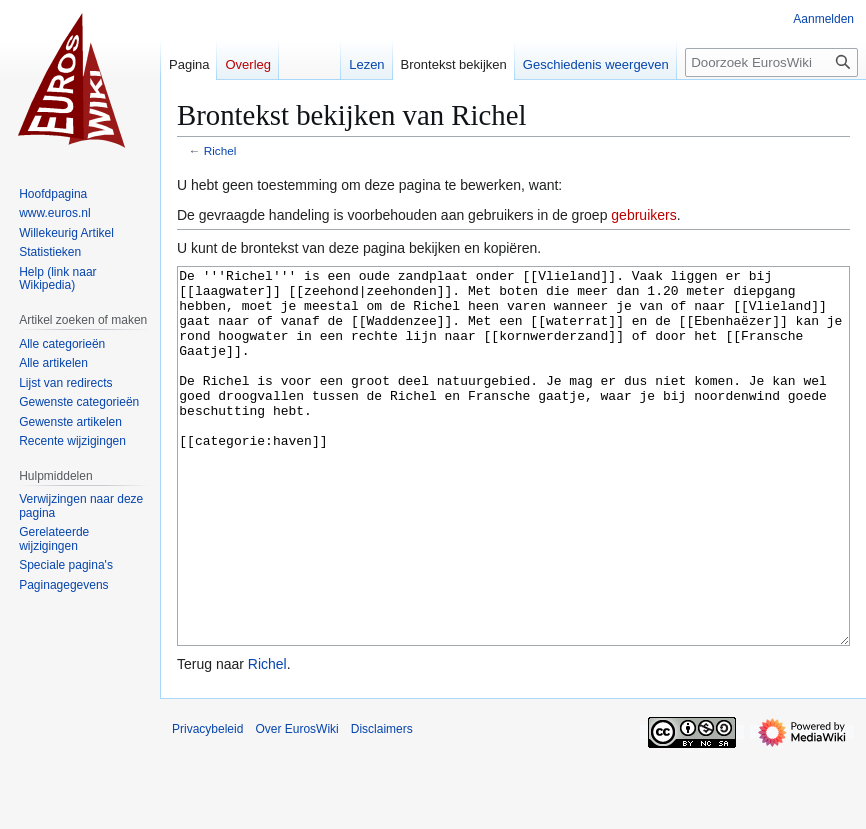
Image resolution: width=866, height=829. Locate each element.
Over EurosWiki (296, 804)
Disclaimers (382, 804)
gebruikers (643, 215)
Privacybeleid (207, 804)
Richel (220, 150)
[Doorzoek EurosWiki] (771, 62)
